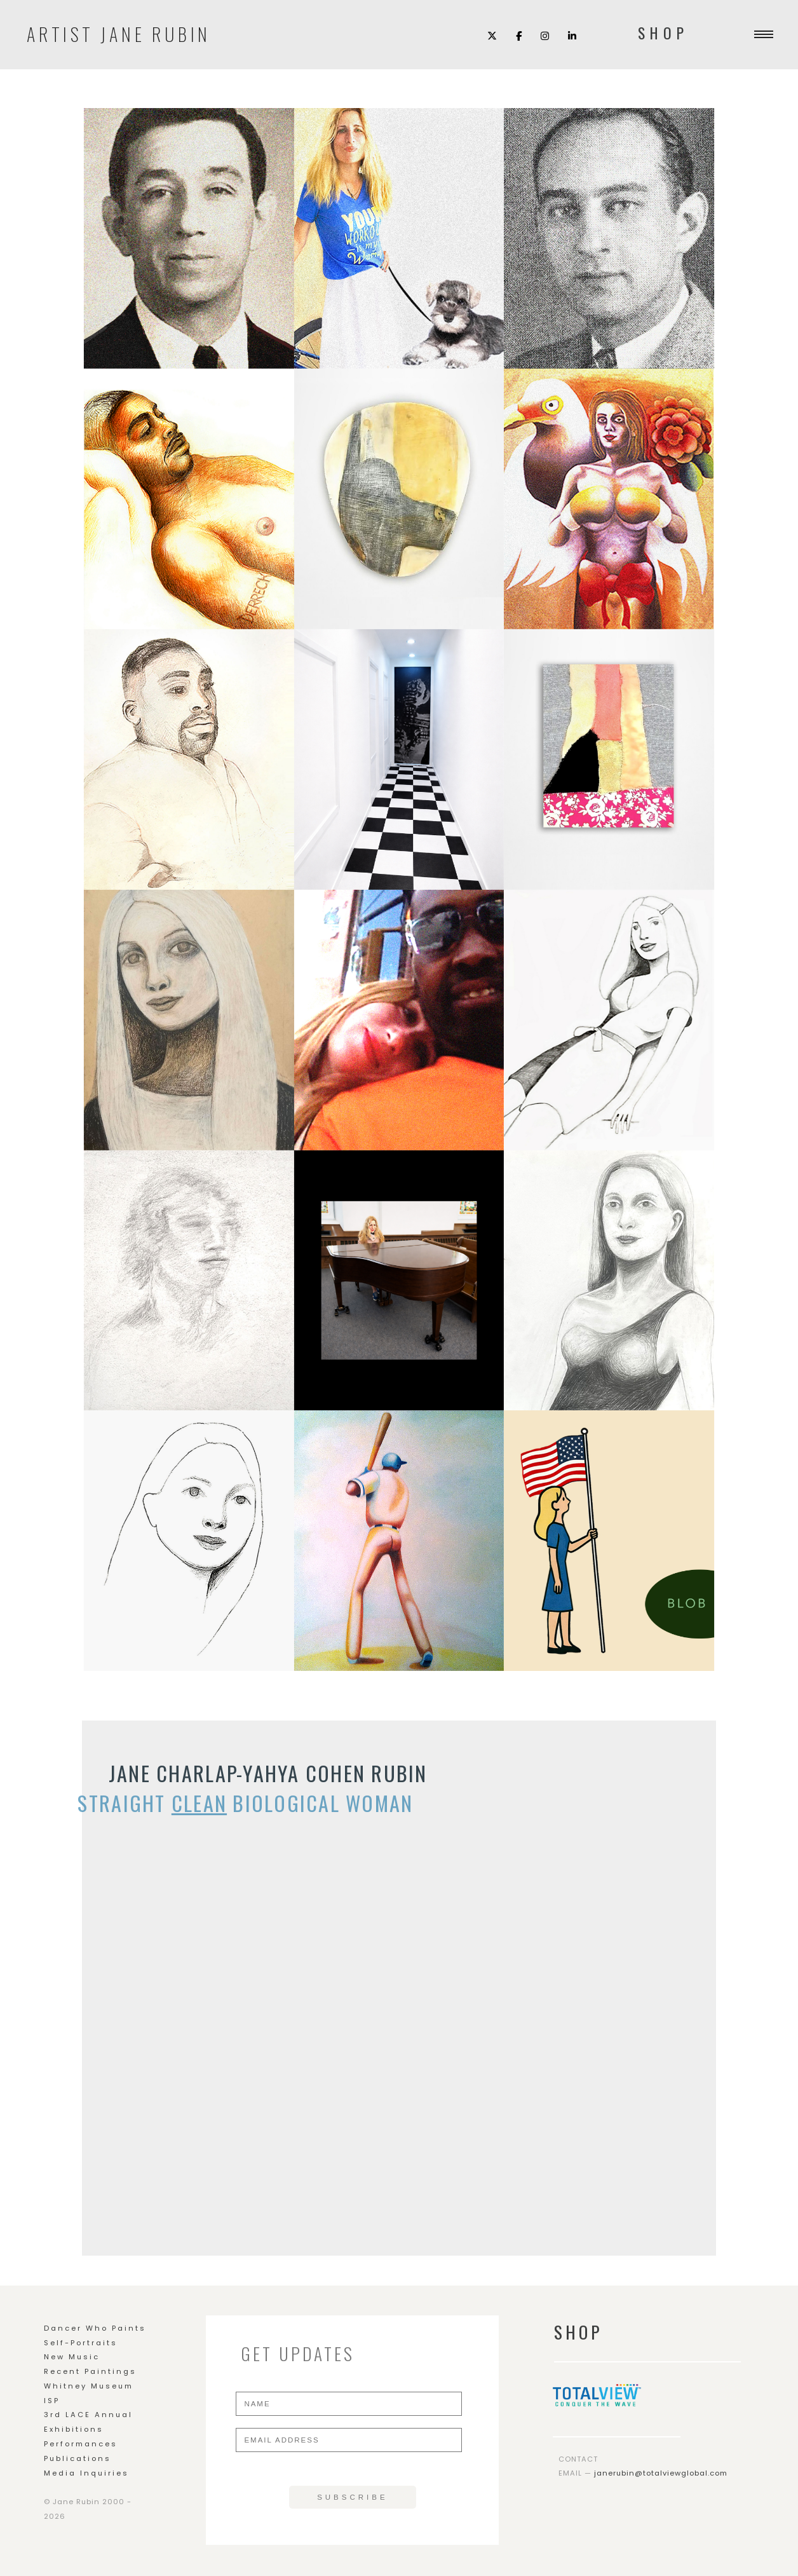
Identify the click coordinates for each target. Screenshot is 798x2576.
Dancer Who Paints (95, 2328)
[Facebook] (519, 35)
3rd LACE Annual (88, 2414)
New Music (72, 2357)
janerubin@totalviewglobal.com (660, 2473)
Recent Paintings (90, 2371)
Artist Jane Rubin (119, 32)
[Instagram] (545, 35)
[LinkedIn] (572, 35)
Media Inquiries (86, 2473)
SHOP (663, 33)
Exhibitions (74, 2429)
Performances (81, 2444)
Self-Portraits (81, 2343)
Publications (77, 2458)
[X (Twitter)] (492, 35)
